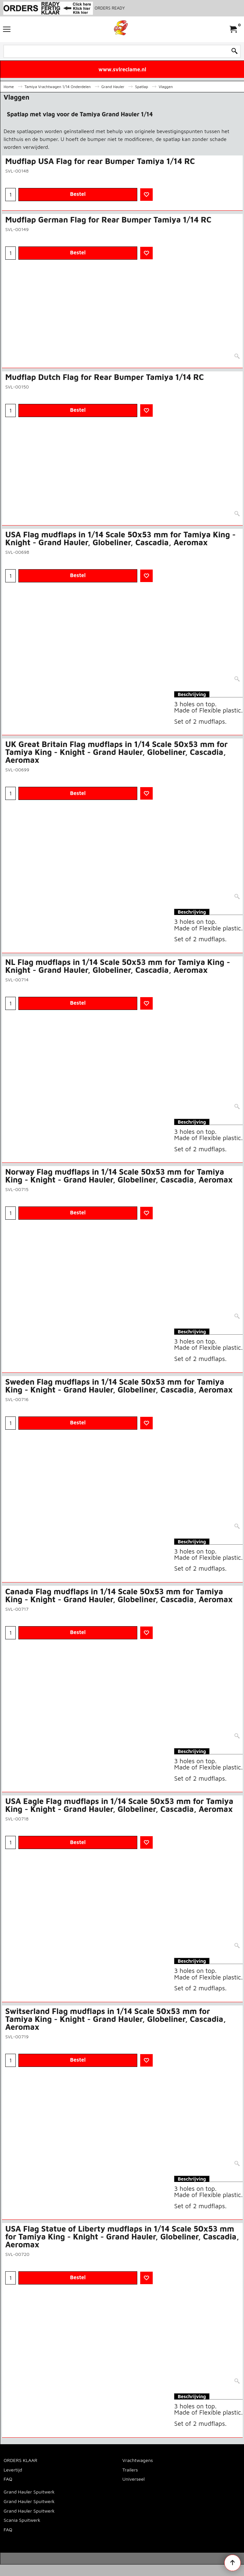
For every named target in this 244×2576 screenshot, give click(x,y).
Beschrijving (192, 694)
